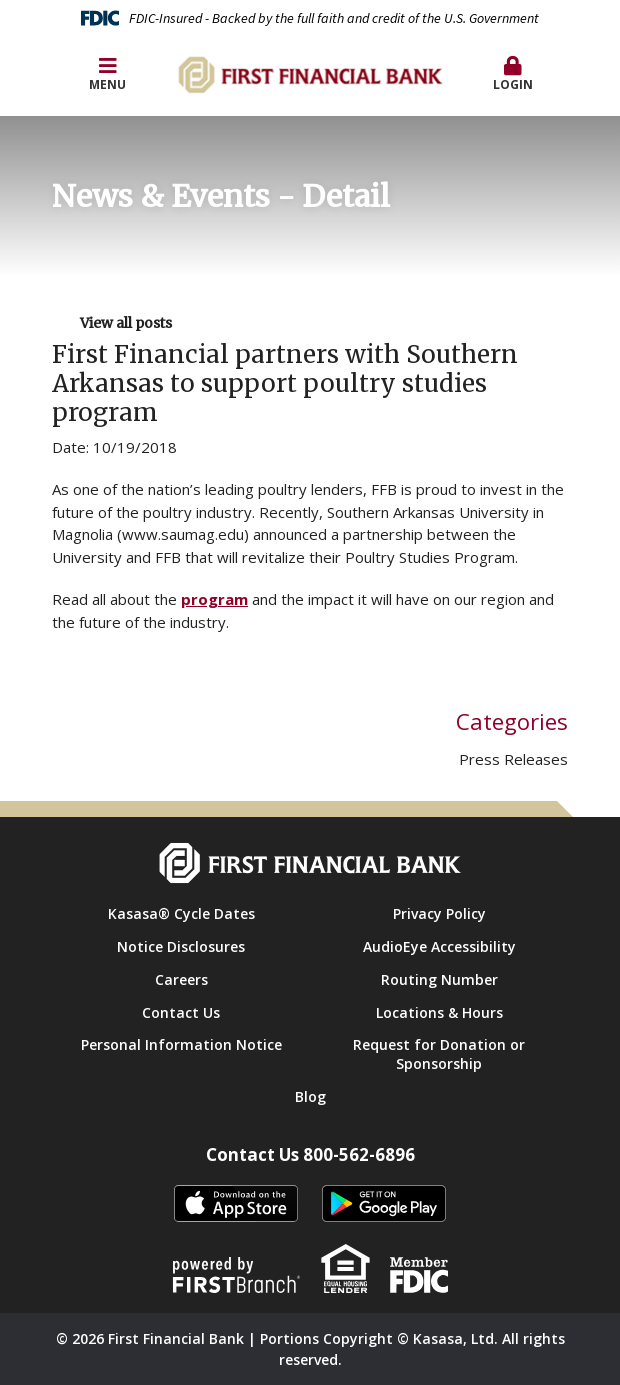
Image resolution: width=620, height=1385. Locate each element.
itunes (236, 1204)
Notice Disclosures (181, 946)
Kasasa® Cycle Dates (181, 913)
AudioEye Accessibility (439, 946)
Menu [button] (107, 74)
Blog (310, 1096)
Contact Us (181, 1012)
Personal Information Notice (181, 1044)
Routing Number (439, 979)
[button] (512, 75)
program (214, 599)
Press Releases (513, 759)
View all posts (126, 323)
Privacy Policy (439, 913)
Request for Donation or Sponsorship (439, 1054)
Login (512, 74)
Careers (181, 979)
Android (384, 1204)
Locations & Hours (439, 1012)
